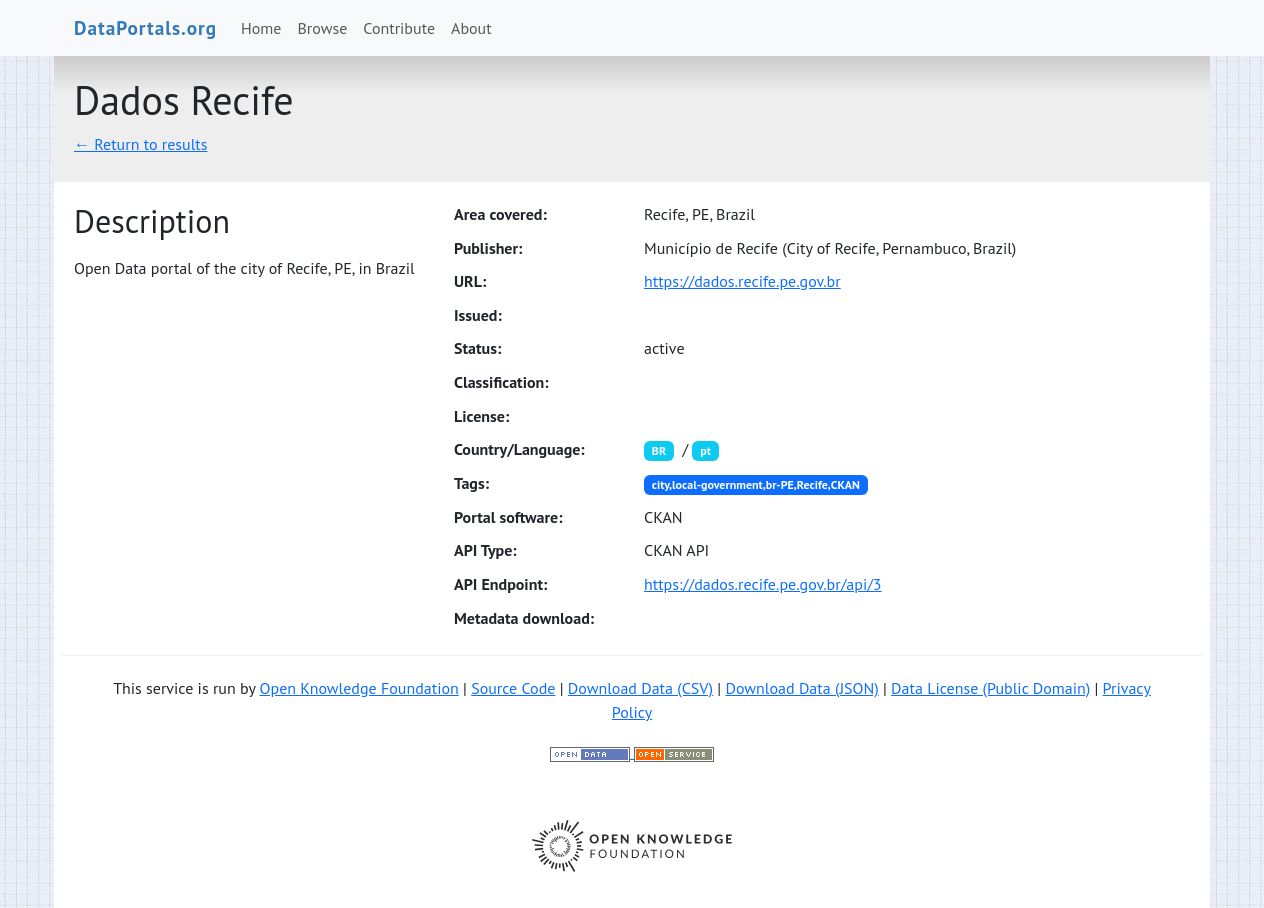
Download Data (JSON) (801, 688)
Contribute (399, 28)
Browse (323, 28)
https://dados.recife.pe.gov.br (742, 281)
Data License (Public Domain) (990, 688)
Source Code (513, 688)
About (471, 28)
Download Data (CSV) (640, 688)
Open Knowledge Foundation (359, 688)
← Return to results (141, 144)
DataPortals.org (145, 27)
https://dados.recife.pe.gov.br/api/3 (763, 584)
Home (261, 28)
